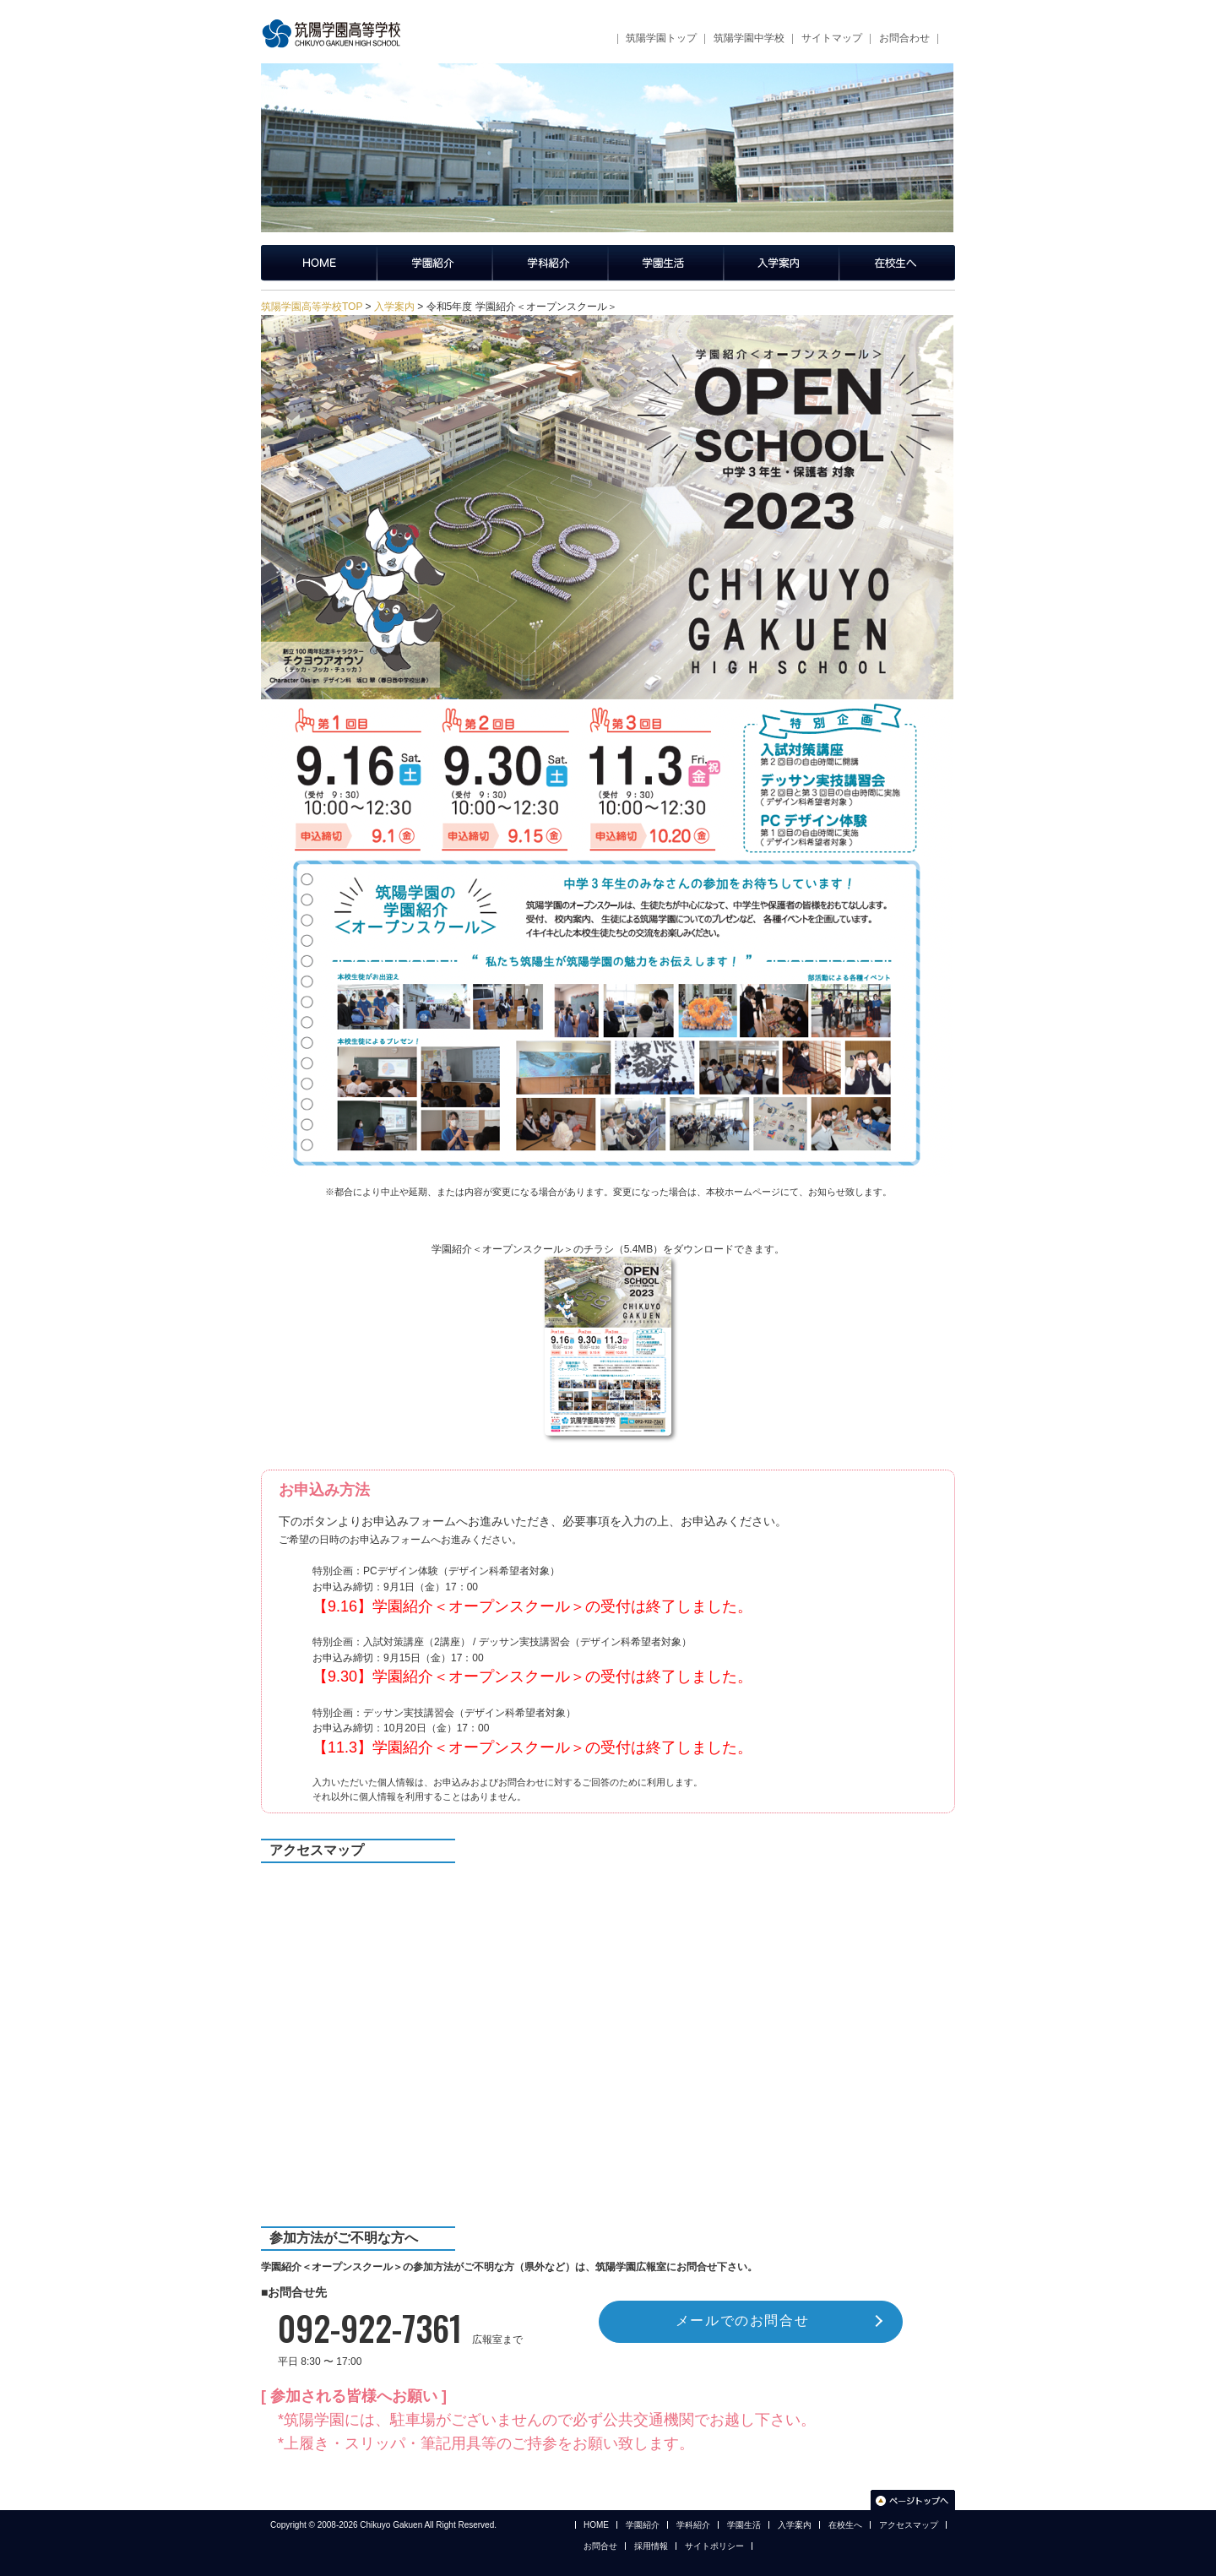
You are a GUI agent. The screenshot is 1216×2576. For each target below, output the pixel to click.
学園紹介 (434, 263)
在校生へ (897, 263)
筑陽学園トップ (661, 38)
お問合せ (600, 2546)
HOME (596, 2525)
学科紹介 (550, 263)
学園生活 (666, 263)
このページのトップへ (913, 2499)
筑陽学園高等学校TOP (311, 306)
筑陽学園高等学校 (337, 34)
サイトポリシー (714, 2546)
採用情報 (651, 2546)
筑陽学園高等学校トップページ (319, 263)
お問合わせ (904, 38)
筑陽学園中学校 (749, 38)
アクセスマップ (908, 2525)
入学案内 (781, 263)
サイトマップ (831, 38)
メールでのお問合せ (742, 2320)
